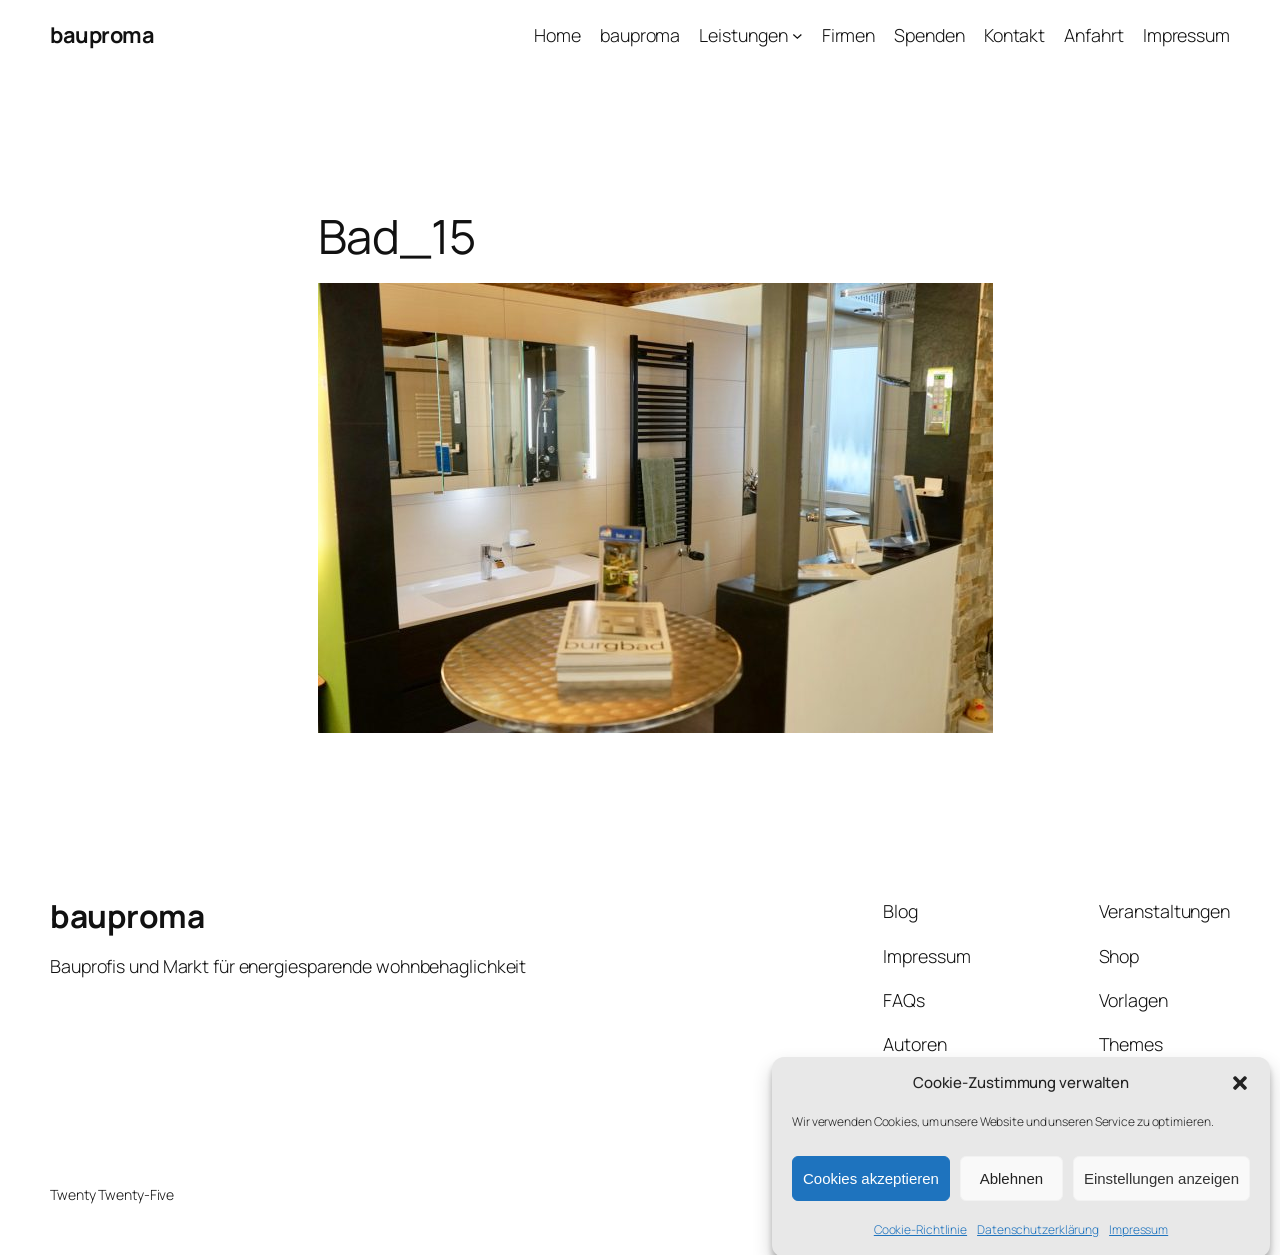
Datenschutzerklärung (1038, 1236)
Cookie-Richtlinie (920, 1236)
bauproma (102, 35)
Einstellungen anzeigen (1161, 1184)
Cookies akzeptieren (871, 1184)
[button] (1240, 1089)
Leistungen (743, 35)
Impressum (1138, 1236)
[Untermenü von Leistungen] (797, 35)
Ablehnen (1011, 1184)
